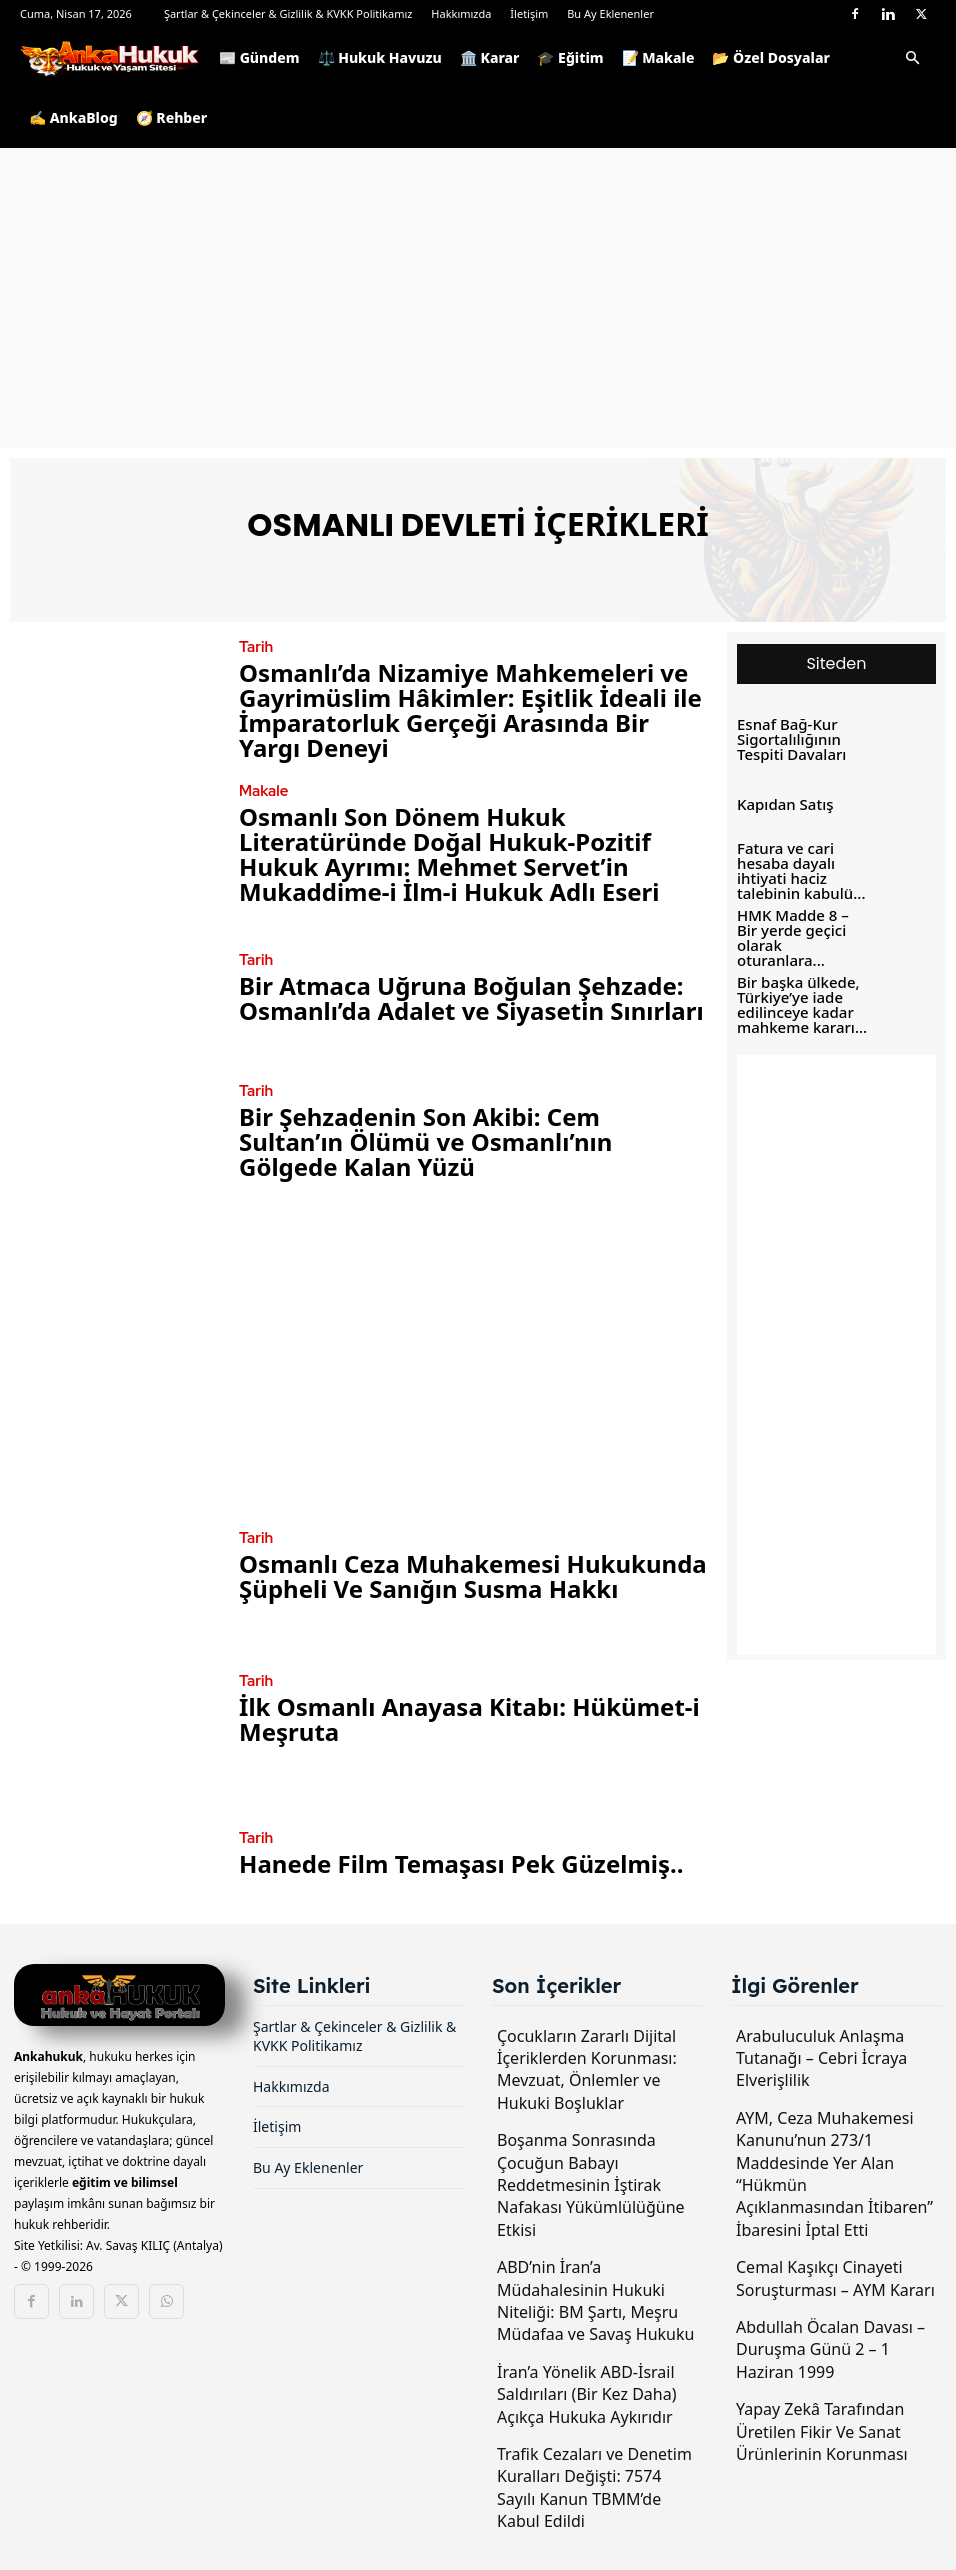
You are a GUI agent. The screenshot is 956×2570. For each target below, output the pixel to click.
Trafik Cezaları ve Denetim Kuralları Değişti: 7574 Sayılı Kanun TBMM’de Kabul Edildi (594, 2485)
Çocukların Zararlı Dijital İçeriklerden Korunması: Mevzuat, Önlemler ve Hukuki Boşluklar (587, 2066)
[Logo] (115, 58)
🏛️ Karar (490, 57)
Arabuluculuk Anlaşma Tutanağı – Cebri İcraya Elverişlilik (821, 2055)
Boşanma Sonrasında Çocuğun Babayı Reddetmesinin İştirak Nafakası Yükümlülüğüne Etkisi (591, 2183)
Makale (260, 791)
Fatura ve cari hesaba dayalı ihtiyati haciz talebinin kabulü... (792, 868)
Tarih (254, 647)
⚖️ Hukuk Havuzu (380, 57)
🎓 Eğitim (570, 57)
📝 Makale (658, 57)
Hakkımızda (461, 13)
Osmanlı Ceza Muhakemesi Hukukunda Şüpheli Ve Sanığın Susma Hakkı (473, 1575)
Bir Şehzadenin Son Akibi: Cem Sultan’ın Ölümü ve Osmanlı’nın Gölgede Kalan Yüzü (425, 1140)
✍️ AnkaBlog (73, 117)
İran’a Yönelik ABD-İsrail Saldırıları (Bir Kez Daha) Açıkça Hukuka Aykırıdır (586, 2391)
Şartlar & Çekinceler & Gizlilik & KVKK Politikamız (288, 13)
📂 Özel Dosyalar (770, 57)
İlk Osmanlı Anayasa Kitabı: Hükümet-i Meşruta (469, 1718)
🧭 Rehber (172, 117)
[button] (912, 59)
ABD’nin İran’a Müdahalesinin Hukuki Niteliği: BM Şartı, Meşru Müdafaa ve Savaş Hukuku (595, 2298)
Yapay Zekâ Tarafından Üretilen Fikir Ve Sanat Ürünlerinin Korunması (822, 2429)
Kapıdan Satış (779, 804)
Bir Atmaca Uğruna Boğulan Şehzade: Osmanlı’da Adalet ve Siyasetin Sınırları (471, 997)
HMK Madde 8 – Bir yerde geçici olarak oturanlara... (796, 934)
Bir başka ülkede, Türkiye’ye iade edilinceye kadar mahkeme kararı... (793, 998)
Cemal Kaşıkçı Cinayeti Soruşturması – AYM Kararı (835, 2276)
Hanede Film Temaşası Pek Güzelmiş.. (461, 1862)
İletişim (529, 13)
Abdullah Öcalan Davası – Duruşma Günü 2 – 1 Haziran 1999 (830, 2347)
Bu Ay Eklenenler (610, 13)
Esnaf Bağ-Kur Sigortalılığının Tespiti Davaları (784, 739)
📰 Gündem (259, 57)
